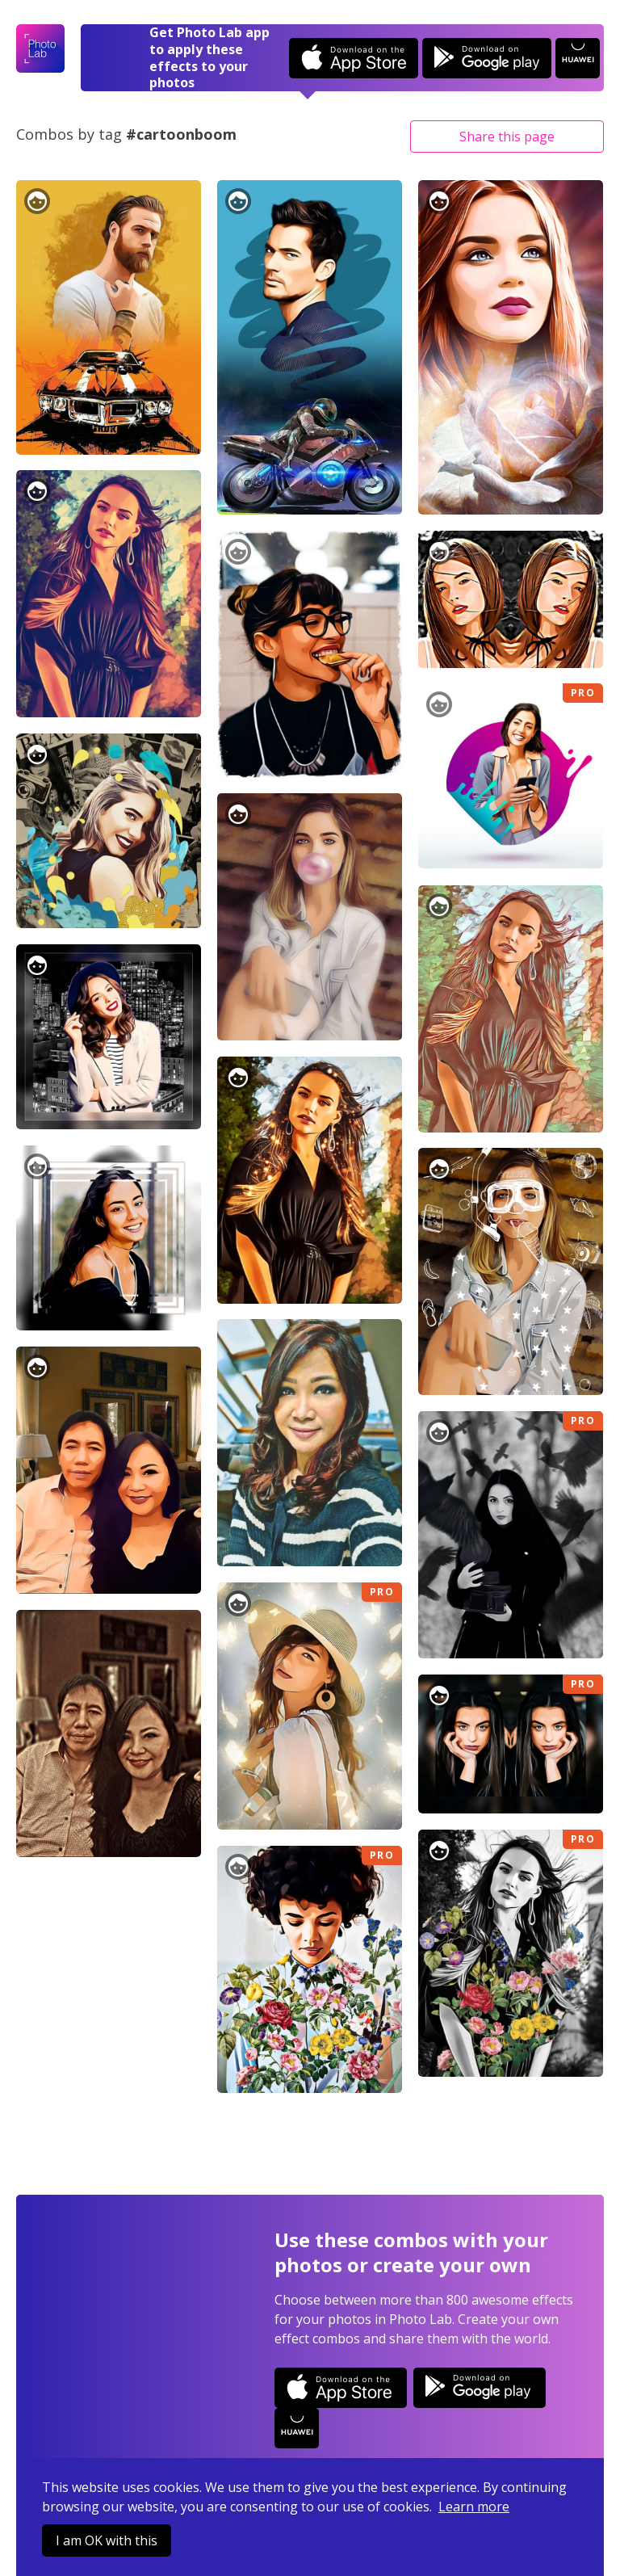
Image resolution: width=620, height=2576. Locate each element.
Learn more (473, 2506)
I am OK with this (106, 2540)
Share (507, 136)
